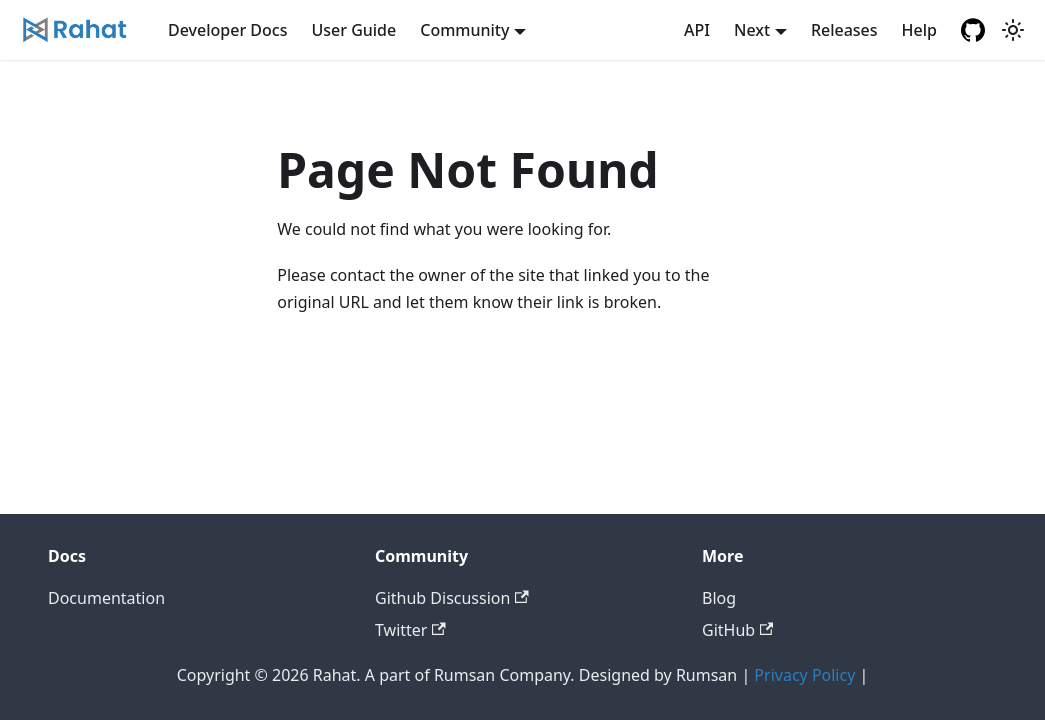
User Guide (353, 30)
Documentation (106, 598)
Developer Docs (227, 30)
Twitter (410, 630)
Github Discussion (452, 598)
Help (919, 30)
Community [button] (464, 30)
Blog (719, 598)
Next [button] (752, 30)
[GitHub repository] (973, 30)
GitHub (737, 630)
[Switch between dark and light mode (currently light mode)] (1013, 30)
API (697, 30)
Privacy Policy (804, 675)
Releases (844, 30)
